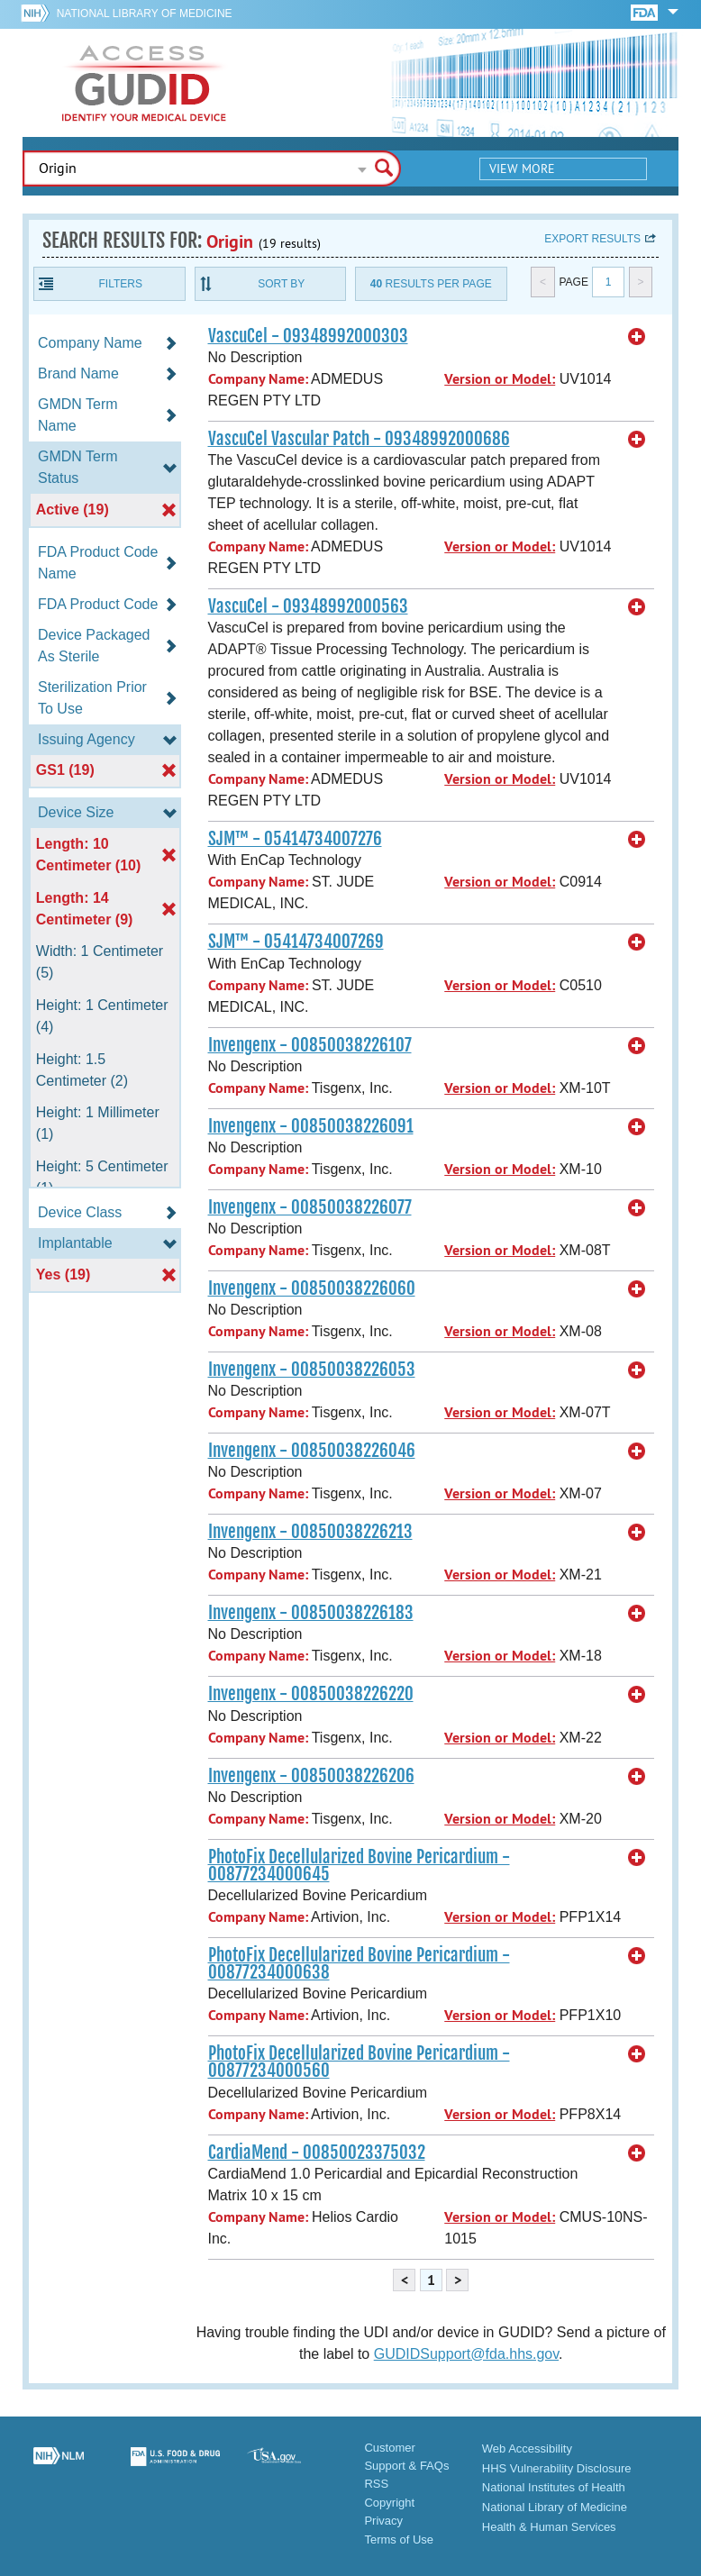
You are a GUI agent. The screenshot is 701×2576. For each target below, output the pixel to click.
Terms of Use (398, 2539)
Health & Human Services (549, 2527)
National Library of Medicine (144, 13)
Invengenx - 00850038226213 (310, 1532)
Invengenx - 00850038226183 (311, 1613)
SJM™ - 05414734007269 (296, 941)
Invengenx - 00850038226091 (311, 1126)
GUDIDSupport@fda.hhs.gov (466, 2354)
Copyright (389, 2502)
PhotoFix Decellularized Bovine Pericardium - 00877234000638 (359, 1963)
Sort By (281, 284)
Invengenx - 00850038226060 (311, 1288)
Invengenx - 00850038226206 (311, 1776)
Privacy (383, 2520)
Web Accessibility (527, 2448)
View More (522, 168)
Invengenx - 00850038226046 (311, 1450)
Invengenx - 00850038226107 (310, 1045)
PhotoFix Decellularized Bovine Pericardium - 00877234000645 (359, 1865)
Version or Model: (499, 378)
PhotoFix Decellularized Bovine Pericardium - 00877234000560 (359, 2062)
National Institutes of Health (553, 2487)
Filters (120, 284)
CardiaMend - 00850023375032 (316, 2152)
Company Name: (258, 378)
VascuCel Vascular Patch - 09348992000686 (359, 439)
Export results (592, 238)
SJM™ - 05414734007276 (295, 839)
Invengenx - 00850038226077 (310, 1207)
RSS (376, 2483)
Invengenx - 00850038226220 (311, 1694)
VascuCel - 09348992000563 (308, 606)
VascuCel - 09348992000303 (308, 336)
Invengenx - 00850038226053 (311, 1369)
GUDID (144, 83)
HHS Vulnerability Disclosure (557, 2468)
